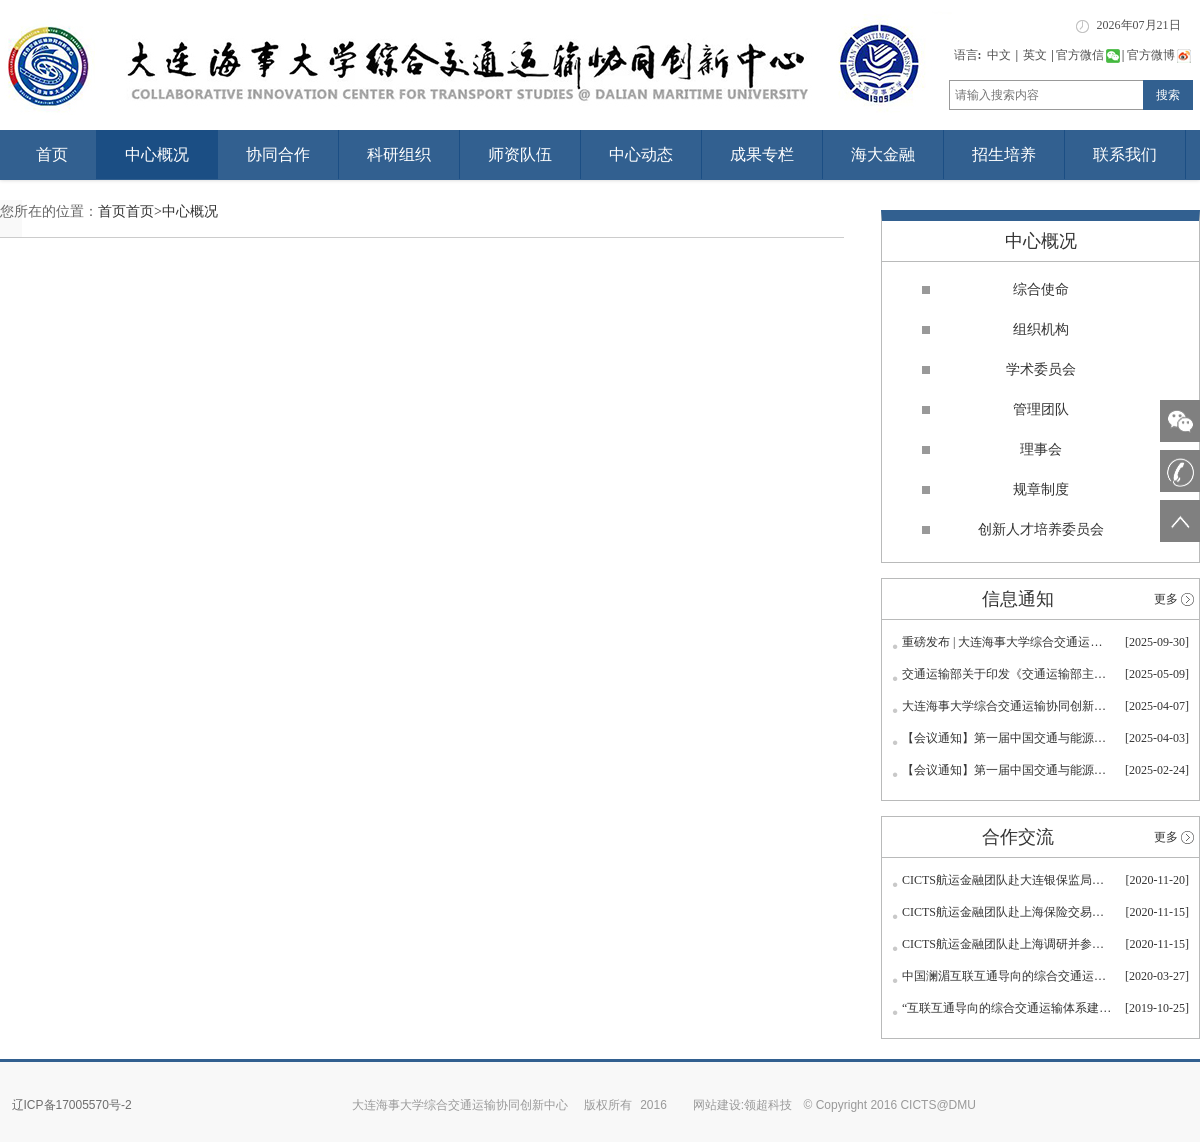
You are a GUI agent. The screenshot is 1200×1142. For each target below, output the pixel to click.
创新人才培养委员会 (1041, 529)
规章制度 (1041, 489)
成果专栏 (762, 154)
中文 (999, 55)
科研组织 (399, 154)
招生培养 (1004, 154)
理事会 (1041, 449)
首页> (144, 211)
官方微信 (1088, 55)
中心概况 (157, 154)
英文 (1035, 55)
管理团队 (1041, 409)
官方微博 (1159, 55)
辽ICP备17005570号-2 (72, 1105)
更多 (1166, 599)
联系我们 (1125, 154)
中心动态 (641, 154)
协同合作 (278, 154)
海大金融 (883, 154)
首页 (52, 154)
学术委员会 (1041, 369)
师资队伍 (520, 154)
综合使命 (1041, 289)
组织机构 (1041, 329)
